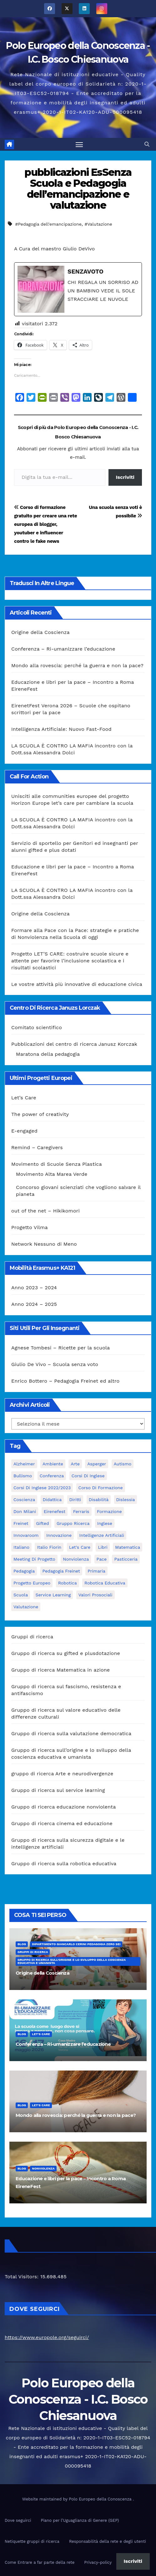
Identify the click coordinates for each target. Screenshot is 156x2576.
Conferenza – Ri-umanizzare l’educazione (63, 649)
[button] (146, 144)
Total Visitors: (22, 2277)
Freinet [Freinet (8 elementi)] (20, 1523)
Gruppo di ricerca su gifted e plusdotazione (65, 1653)
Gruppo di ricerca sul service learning (58, 1790)
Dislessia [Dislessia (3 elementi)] (125, 1499)
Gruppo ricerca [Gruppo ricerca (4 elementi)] (73, 1523)
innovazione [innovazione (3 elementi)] (59, 1535)
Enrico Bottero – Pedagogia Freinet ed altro (65, 1381)
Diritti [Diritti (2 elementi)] (75, 1499)
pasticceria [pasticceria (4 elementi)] (126, 1559)
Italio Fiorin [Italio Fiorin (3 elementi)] (49, 1547)
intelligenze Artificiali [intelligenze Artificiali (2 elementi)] (101, 1535)
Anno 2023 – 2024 (34, 1288)
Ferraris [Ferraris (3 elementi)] (81, 1511)
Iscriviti (125, 477)
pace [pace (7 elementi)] (102, 1559)
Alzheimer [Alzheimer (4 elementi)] (24, 1463)
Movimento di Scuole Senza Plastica (56, 1164)
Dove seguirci (18, 2520)
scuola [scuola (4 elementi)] (20, 1594)
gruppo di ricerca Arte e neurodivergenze (62, 1774)
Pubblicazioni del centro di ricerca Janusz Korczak (74, 1044)
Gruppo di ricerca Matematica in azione (60, 1670)
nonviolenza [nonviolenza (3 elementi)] (76, 1559)
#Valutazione (98, 224)
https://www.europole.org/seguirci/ (47, 2337)
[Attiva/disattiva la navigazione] (79, 144)
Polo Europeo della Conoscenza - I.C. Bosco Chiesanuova (78, 2399)
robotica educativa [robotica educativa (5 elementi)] (104, 1582)
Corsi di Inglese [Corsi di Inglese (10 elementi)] (88, 1475)
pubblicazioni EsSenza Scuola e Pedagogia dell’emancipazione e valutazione (77, 189)
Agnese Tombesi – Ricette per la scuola (60, 1348)
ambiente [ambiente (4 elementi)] (53, 1463)
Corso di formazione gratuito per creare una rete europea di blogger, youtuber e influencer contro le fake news (45, 524)
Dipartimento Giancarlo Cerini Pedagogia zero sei (76, 1944)
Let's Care (41, 2034)
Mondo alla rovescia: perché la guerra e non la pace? (77, 665)
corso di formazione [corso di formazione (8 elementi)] (100, 1487)
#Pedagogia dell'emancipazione (48, 224)
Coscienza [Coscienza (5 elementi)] (24, 1499)
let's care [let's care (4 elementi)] (79, 1547)
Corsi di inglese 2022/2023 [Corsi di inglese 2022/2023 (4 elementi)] (42, 1487)
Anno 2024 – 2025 (34, 1304)
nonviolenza (43, 2168)
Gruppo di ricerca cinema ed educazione (62, 1823)
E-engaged (24, 1131)
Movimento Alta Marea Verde (51, 1174)
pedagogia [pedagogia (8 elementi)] (24, 1570)
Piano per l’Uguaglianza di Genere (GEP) (80, 2520)
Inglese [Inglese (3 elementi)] (104, 1523)
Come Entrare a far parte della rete (39, 2562)
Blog (22, 1944)
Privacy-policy (98, 2562)
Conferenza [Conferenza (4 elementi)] (52, 1475)
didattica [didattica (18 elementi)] (52, 1499)
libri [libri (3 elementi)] (102, 1547)
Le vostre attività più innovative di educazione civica (76, 984)
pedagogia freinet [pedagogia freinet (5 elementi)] (61, 1570)
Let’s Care (23, 1098)
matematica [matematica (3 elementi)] (127, 1547)
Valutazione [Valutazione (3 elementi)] (25, 1606)
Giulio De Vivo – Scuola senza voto (54, 1364)
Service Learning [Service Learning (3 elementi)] (53, 1594)
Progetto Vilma (29, 1227)
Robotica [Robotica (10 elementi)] (67, 1582)
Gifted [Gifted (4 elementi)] (42, 1523)
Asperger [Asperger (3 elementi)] (96, 1463)
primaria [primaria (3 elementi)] (96, 1570)
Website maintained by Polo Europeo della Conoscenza (77, 2499)
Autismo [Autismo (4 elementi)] (122, 1463)
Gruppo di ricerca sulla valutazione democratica (71, 1733)
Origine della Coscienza (40, 632)
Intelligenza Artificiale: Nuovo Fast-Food (61, 729)
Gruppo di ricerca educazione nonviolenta (63, 1807)
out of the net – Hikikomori (45, 1211)
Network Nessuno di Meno (44, 1244)
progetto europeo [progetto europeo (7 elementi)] (31, 1582)
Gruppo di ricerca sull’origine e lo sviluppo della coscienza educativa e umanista (72, 1961)
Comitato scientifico (36, 1027)
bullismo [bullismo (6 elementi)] (22, 1475)
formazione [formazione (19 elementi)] (109, 1511)
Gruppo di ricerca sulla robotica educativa (63, 1864)
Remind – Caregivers (37, 1147)
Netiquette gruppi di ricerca (32, 2541)
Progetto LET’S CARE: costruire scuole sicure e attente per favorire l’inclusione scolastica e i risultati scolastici (69, 961)
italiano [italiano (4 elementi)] (21, 1547)
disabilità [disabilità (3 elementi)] (98, 1499)
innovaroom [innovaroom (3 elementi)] (25, 1535)
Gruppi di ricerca (32, 1637)
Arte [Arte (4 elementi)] (75, 1463)
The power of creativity (40, 1114)
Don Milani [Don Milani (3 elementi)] (24, 1511)
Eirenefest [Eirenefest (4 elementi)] (55, 1511)
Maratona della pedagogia (48, 1054)
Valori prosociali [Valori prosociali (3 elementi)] (95, 1594)
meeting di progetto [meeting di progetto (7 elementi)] (34, 1559)
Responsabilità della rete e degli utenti (107, 2541)
